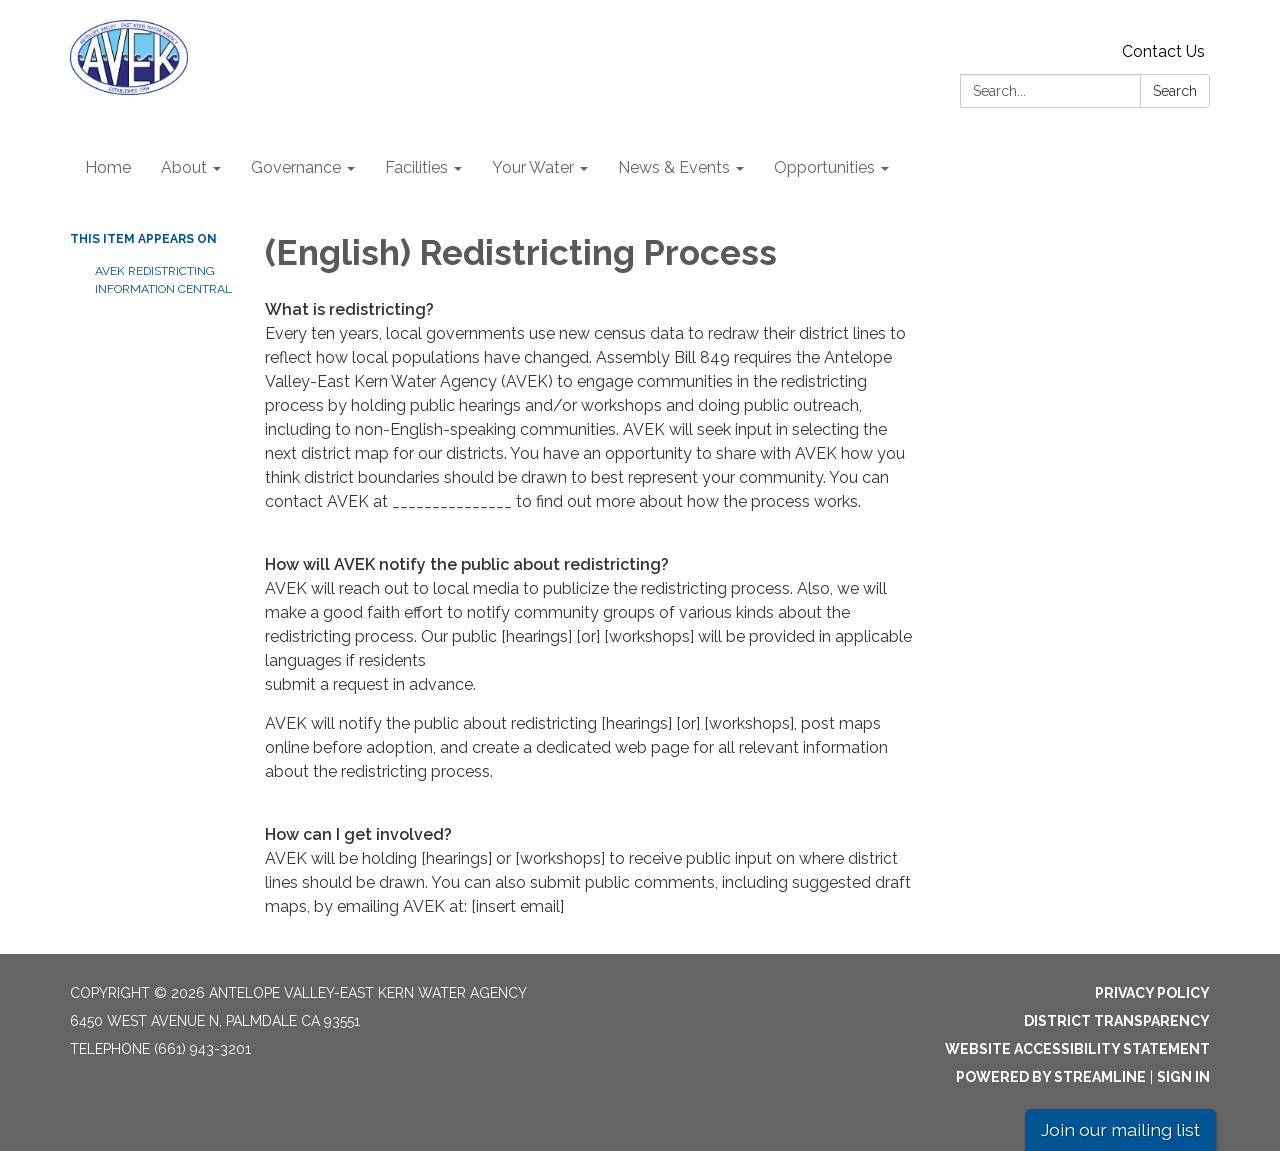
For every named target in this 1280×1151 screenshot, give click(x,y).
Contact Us (1163, 51)
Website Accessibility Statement (1077, 1049)
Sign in (1183, 1077)
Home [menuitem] (108, 167)
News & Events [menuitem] (674, 167)
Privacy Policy (1152, 993)
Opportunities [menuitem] (824, 167)
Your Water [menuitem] (533, 167)
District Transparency (1117, 1021)
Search (1175, 91)
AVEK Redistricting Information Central (163, 280)
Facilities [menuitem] (416, 167)
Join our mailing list (1120, 1129)
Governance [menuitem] (296, 167)
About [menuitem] (184, 167)
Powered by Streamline (1051, 1077)
